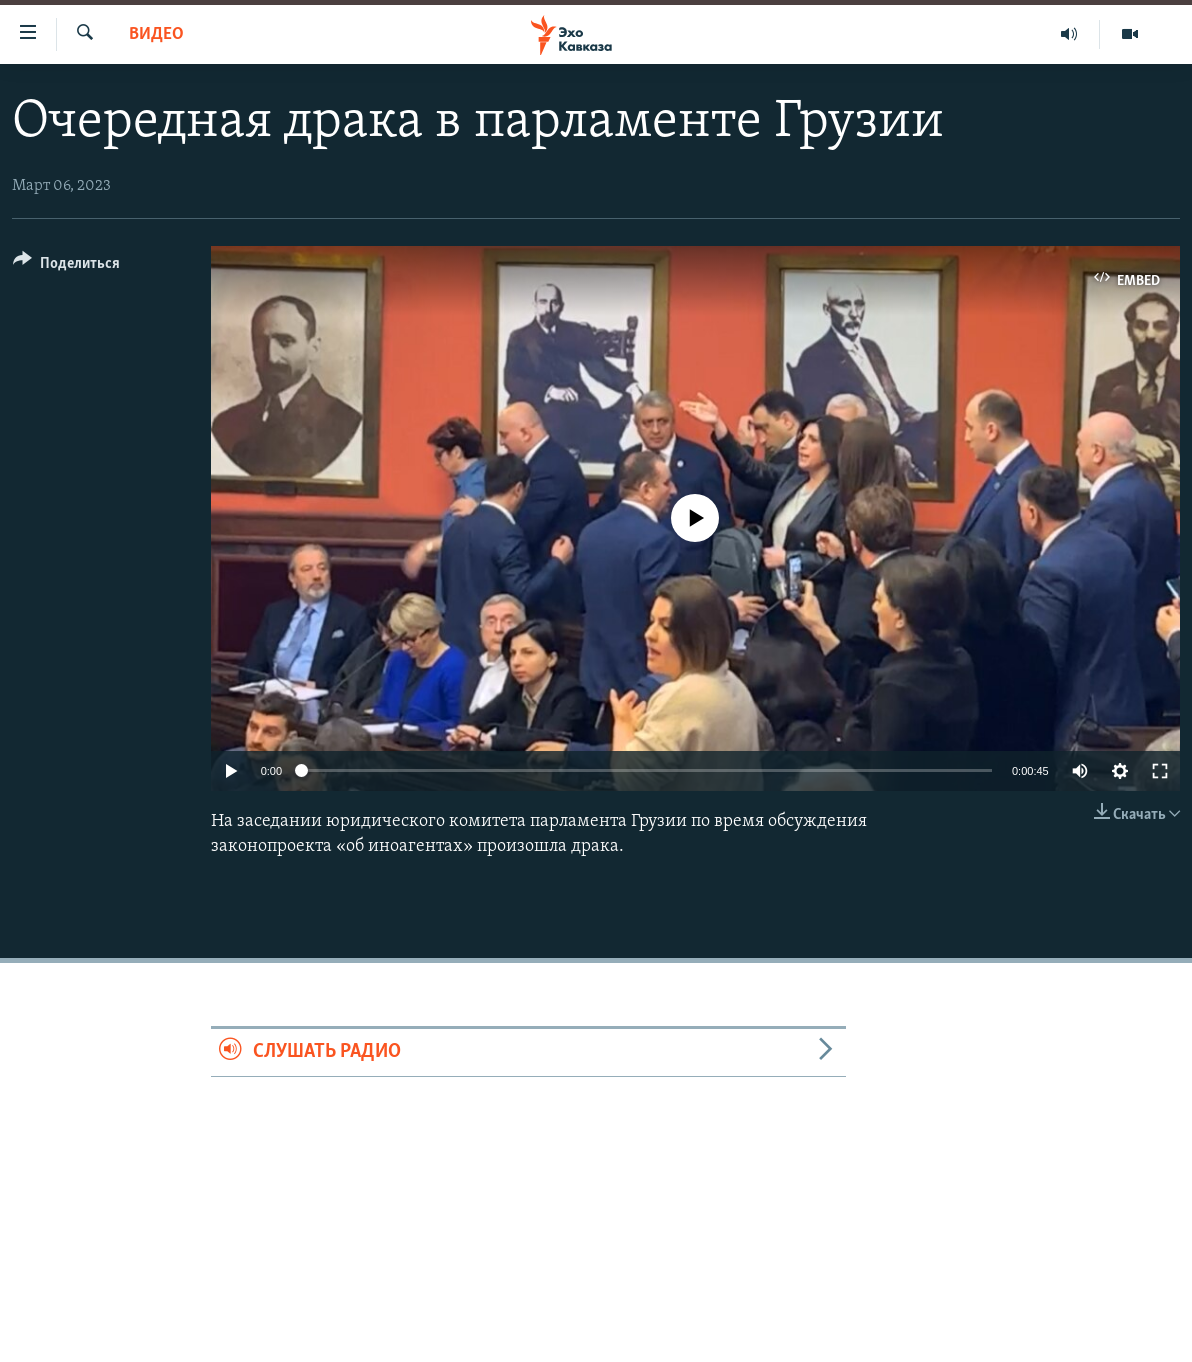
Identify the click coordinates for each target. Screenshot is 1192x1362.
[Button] (66, 266)
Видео (156, 34)
